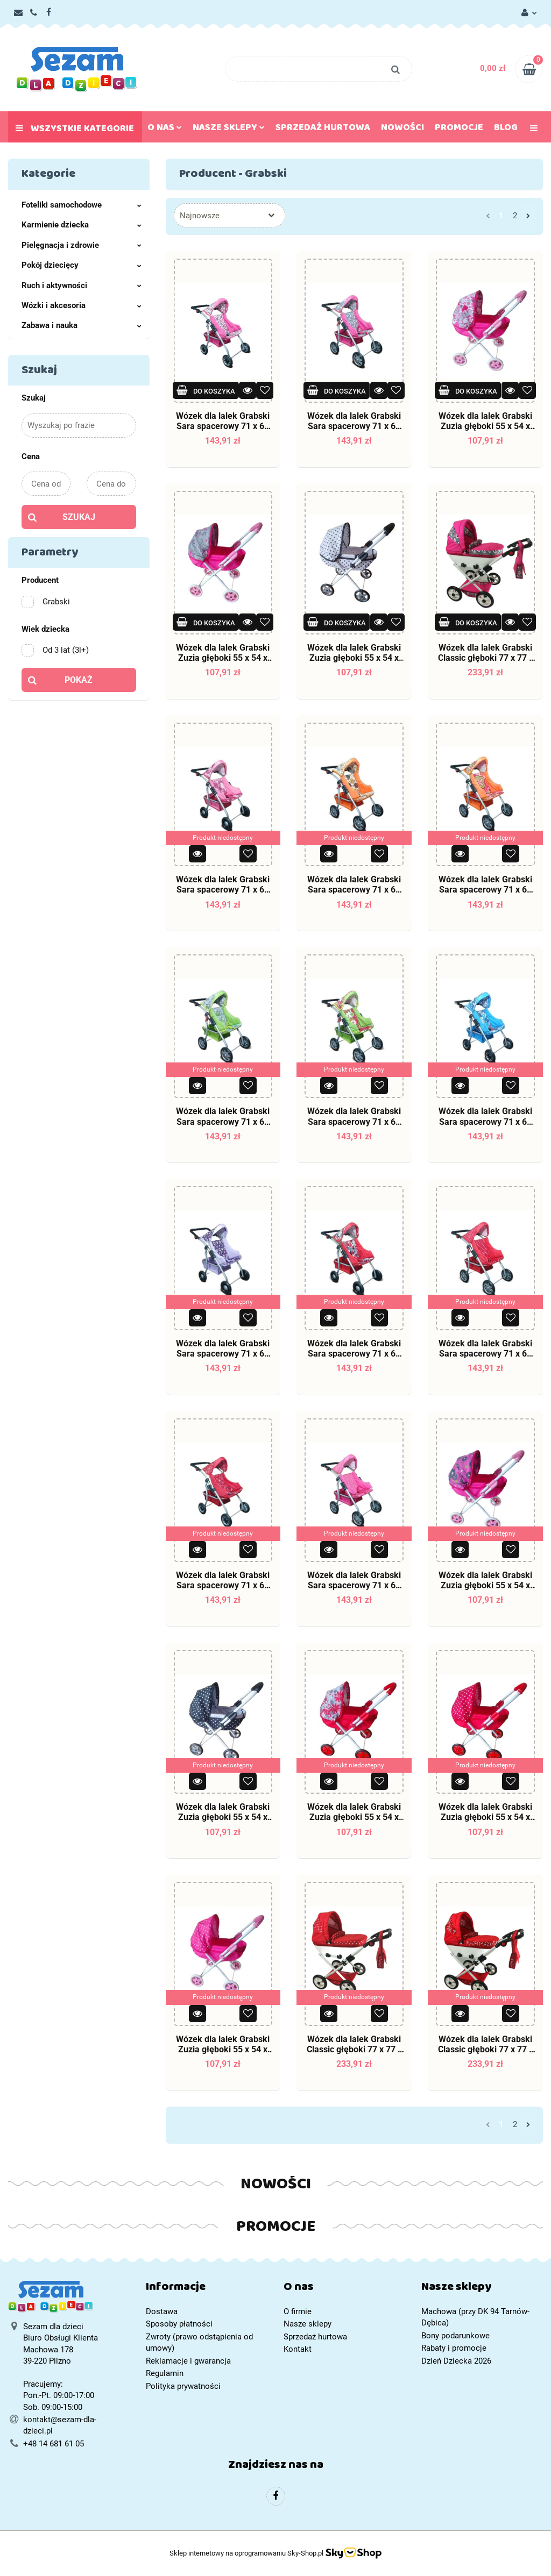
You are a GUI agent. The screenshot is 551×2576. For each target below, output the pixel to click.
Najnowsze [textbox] (200, 215)
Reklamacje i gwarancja (188, 2361)
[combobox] (229, 215)
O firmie (298, 2311)
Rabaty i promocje (453, 2348)
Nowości (402, 129)
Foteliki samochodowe (82, 205)
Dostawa (162, 2311)
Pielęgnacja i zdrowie (82, 245)
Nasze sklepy (229, 129)
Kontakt (298, 2349)
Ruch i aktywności (82, 285)
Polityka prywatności (183, 2386)
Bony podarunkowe (455, 2335)
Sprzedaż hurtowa (323, 129)
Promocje (459, 129)
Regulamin (164, 2373)
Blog (506, 129)
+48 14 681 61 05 (53, 2444)
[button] (206, 2289)
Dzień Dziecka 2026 (456, 2361)
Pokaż (79, 680)
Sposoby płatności (179, 2324)
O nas (164, 129)
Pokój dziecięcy (82, 265)
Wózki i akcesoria (82, 305)
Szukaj (78, 517)
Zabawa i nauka (82, 325)
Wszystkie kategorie (75, 130)
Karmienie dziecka (82, 225)
